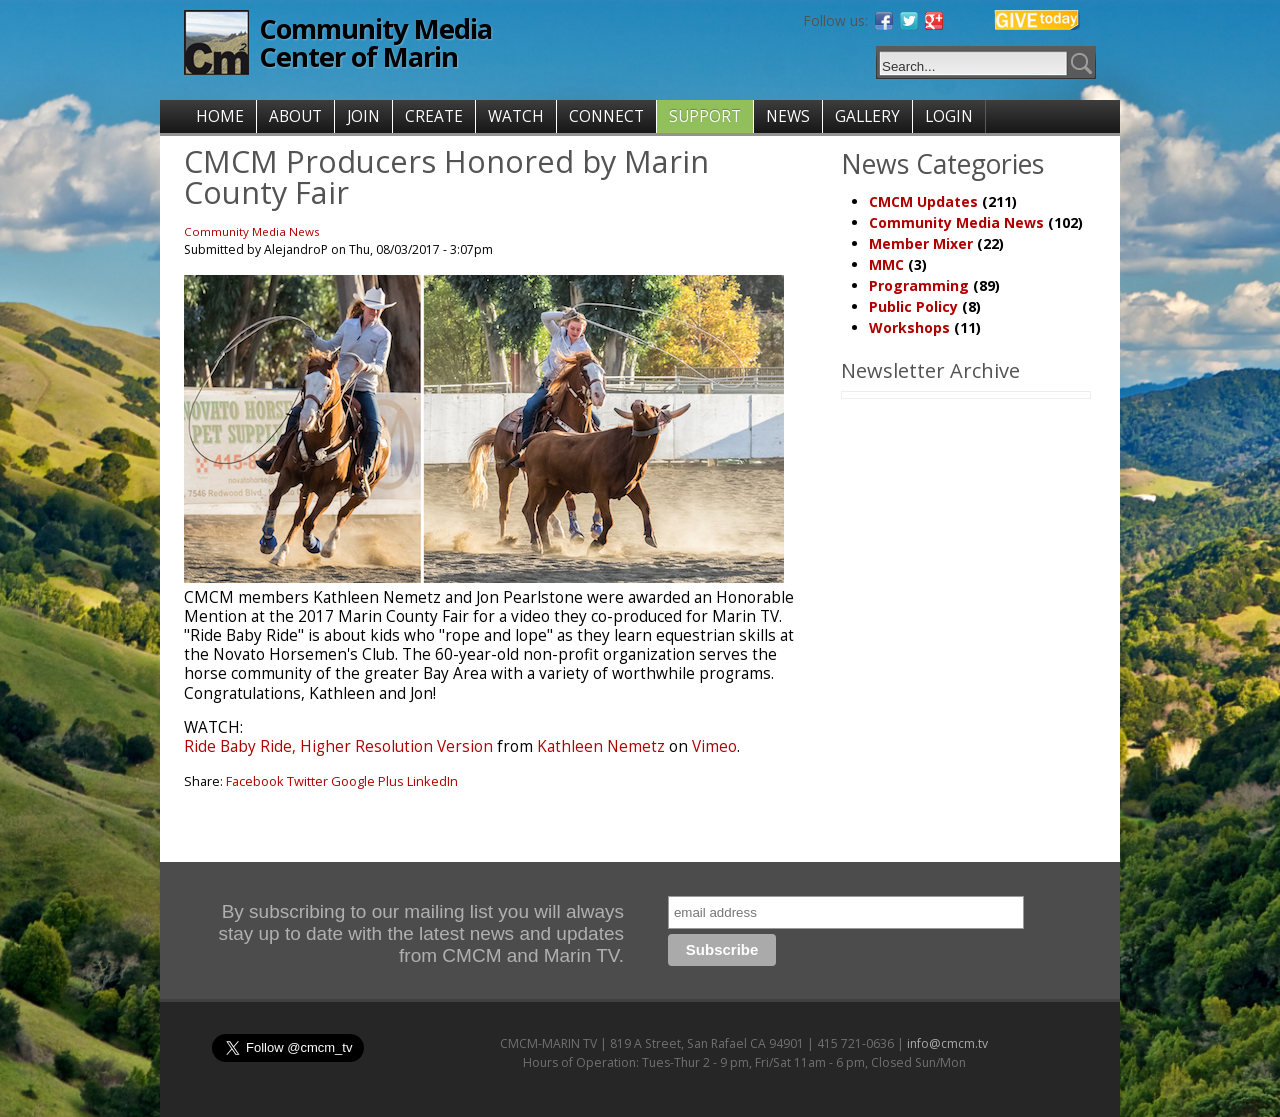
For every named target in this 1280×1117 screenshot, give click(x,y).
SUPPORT (705, 116)
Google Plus (367, 781)
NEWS (788, 116)
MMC (886, 264)
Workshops (909, 327)
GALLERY (867, 116)
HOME (220, 116)
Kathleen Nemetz (601, 746)
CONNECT (606, 116)
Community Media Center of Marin (375, 42)
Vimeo (714, 746)
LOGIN (949, 116)
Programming (919, 285)
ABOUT (295, 116)
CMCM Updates (923, 201)
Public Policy (913, 306)
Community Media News (252, 231)
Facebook (255, 781)
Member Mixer (921, 243)
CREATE (434, 116)
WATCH (516, 116)
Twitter (307, 781)
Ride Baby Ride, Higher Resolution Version (338, 746)
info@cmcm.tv (947, 1043)
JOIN (363, 116)
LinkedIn (432, 781)
